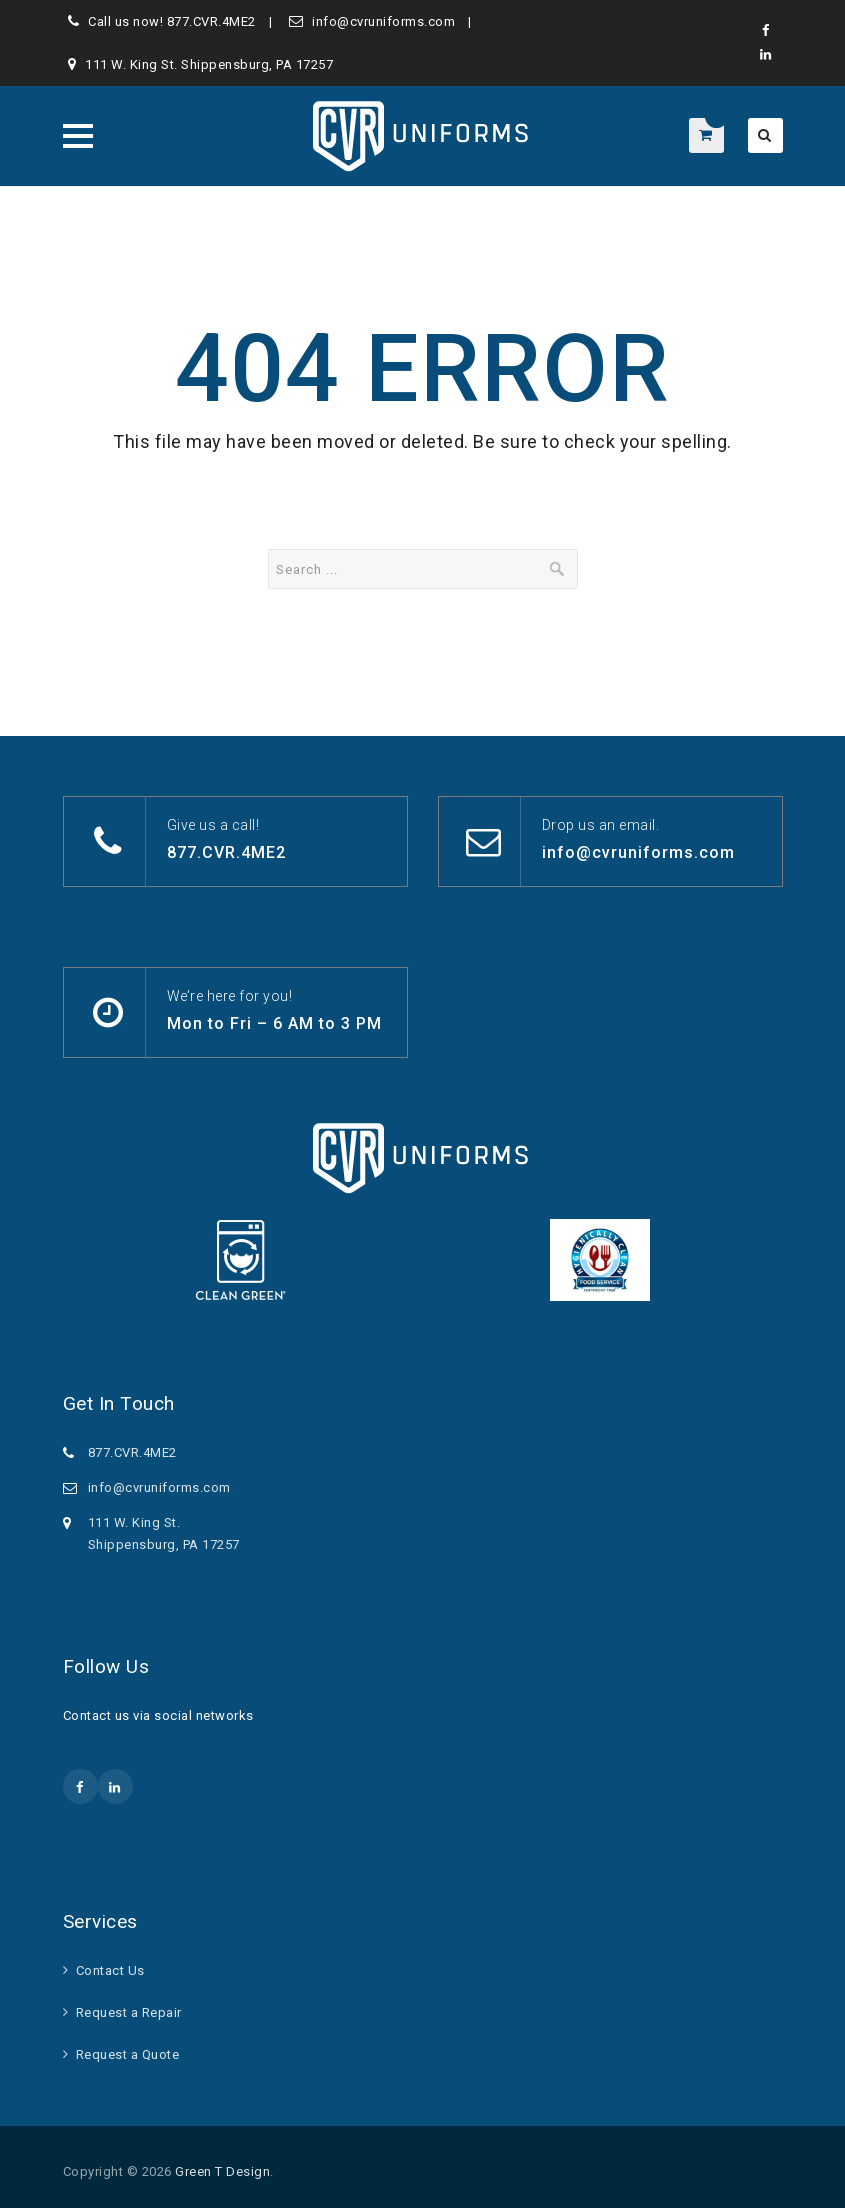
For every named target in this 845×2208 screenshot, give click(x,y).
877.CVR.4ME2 (211, 21)
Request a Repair (129, 2012)
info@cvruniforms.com (383, 21)
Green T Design (222, 2171)
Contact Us (110, 1970)
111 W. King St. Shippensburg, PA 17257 (209, 64)
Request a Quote (128, 2054)
